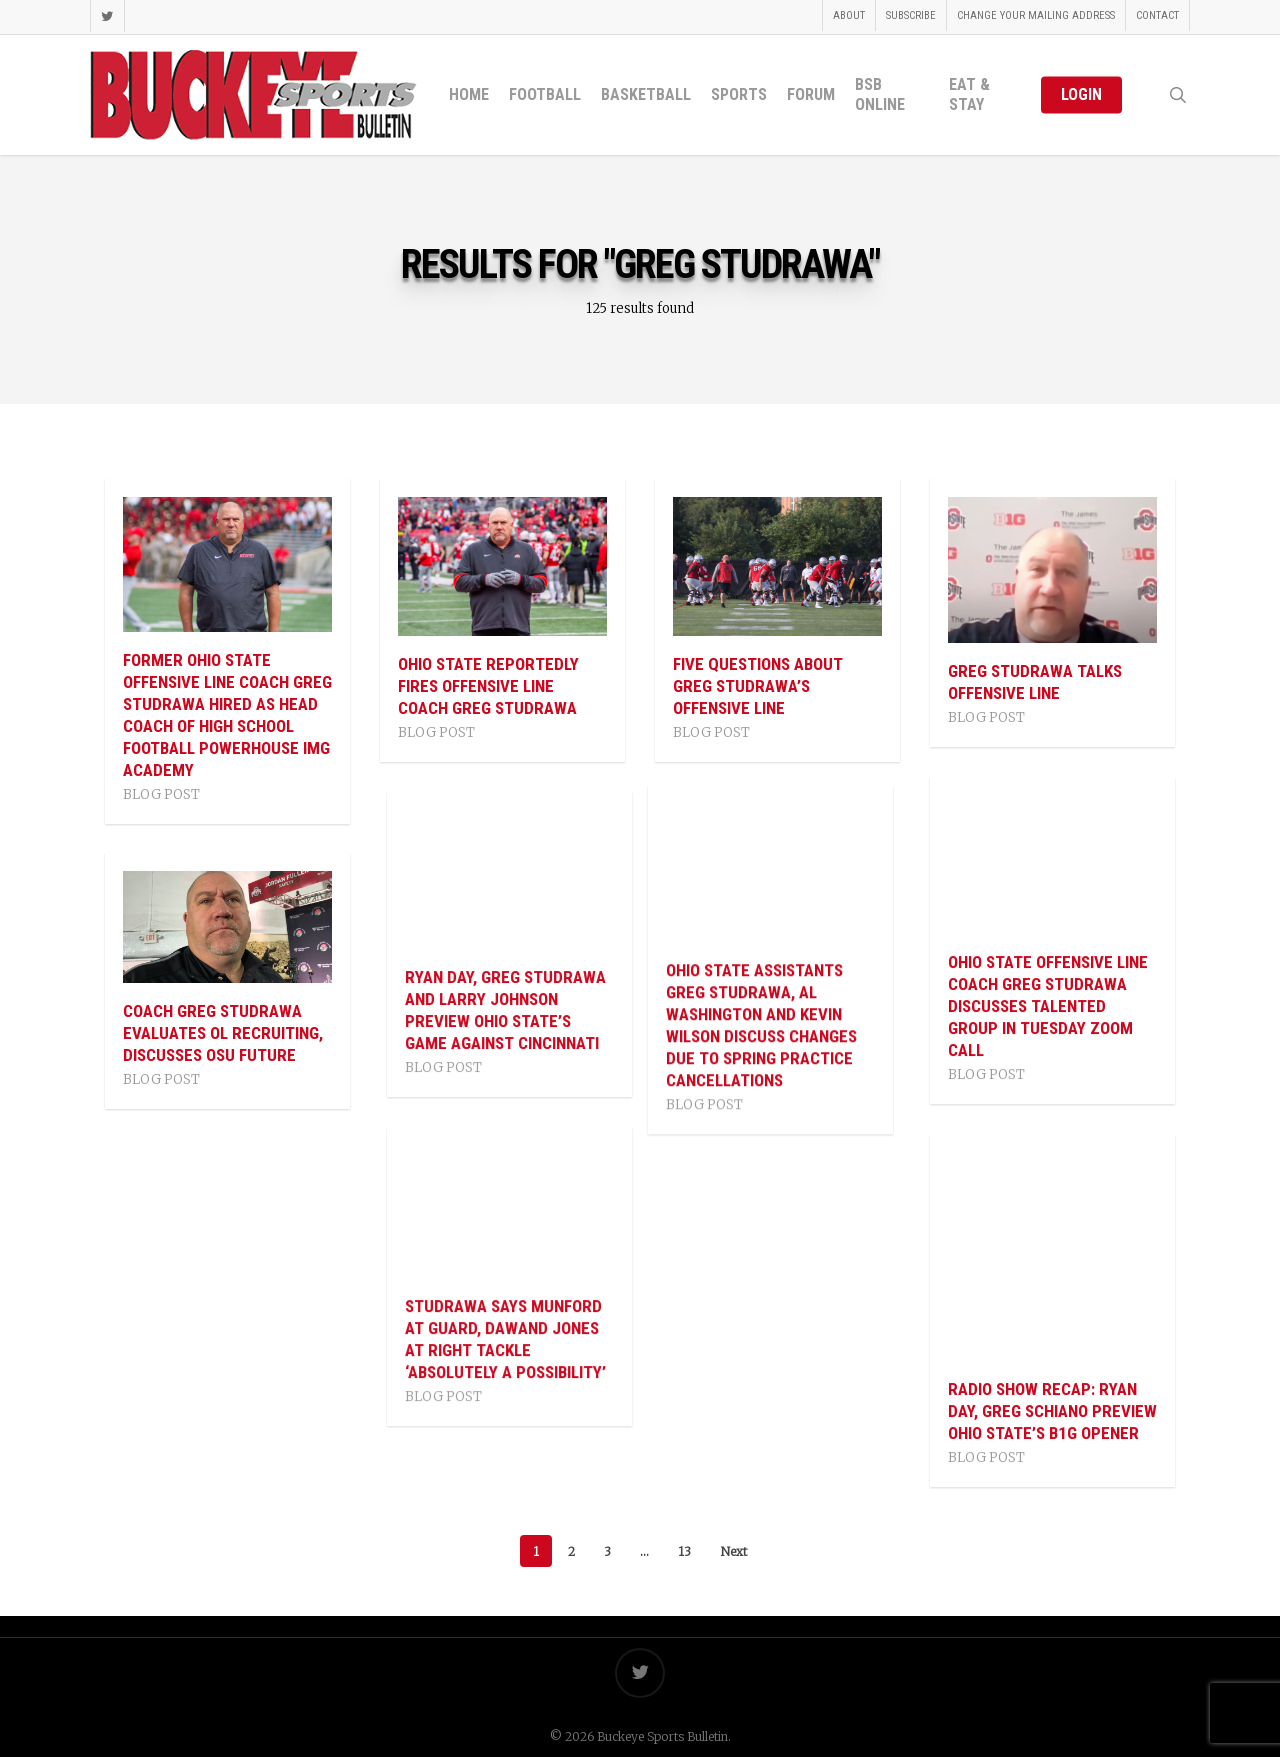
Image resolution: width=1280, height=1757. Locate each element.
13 (684, 1550)
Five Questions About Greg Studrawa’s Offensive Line (758, 686)
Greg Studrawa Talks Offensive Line (1035, 682)
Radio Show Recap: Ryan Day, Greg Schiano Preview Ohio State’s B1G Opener (1052, 1411)
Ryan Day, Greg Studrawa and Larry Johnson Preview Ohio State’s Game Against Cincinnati (498, 1010)
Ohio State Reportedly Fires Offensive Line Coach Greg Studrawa (488, 686)
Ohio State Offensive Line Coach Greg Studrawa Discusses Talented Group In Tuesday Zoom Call (1048, 1006)
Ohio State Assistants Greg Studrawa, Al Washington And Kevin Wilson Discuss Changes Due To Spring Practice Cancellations (768, 1025)
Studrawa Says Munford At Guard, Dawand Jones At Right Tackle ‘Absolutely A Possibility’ (498, 1339)
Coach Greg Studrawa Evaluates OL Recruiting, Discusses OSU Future (223, 1033)
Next (733, 1550)
